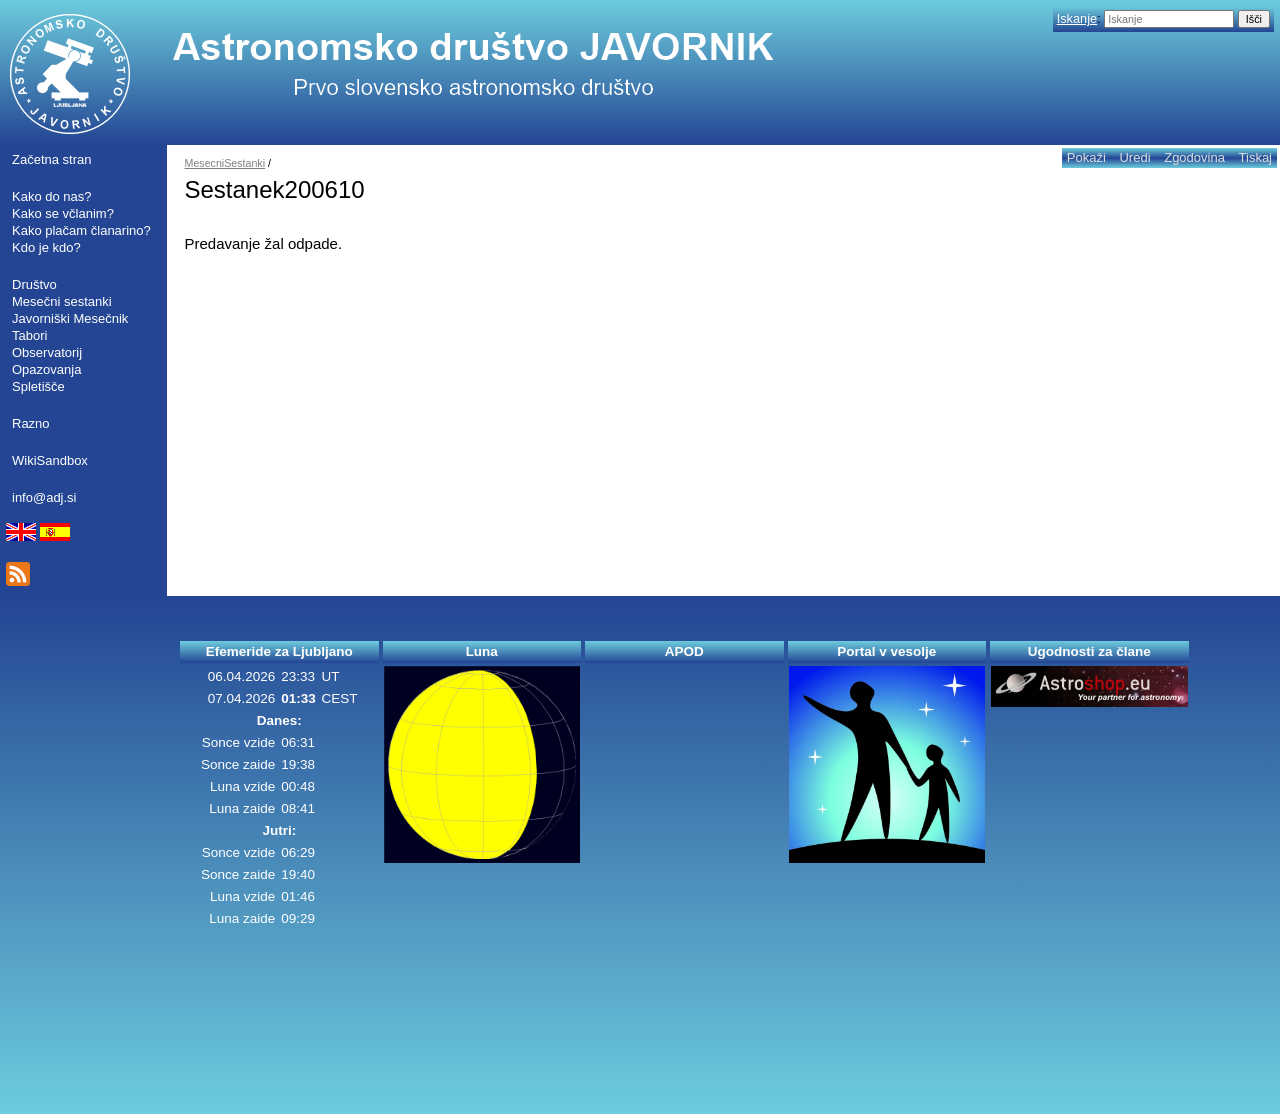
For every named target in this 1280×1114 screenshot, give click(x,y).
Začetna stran (52, 159)
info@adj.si (44, 497)
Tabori (29, 335)
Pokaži (1086, 157)
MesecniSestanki (225, 163)
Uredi (1134, 157)
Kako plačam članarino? (81, 230)
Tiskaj (1255, 157)
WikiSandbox (50, 460)
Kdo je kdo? (46, 247)
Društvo (34, 284)
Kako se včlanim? (63, 213)
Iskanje (1077, 18)
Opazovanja (46, 369)
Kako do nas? (52, 196)
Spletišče (38, 386)
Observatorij (47, 352)
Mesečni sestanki (62, 301)
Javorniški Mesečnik (70, 318)
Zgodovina (1194, 157)
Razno (31, 423)
